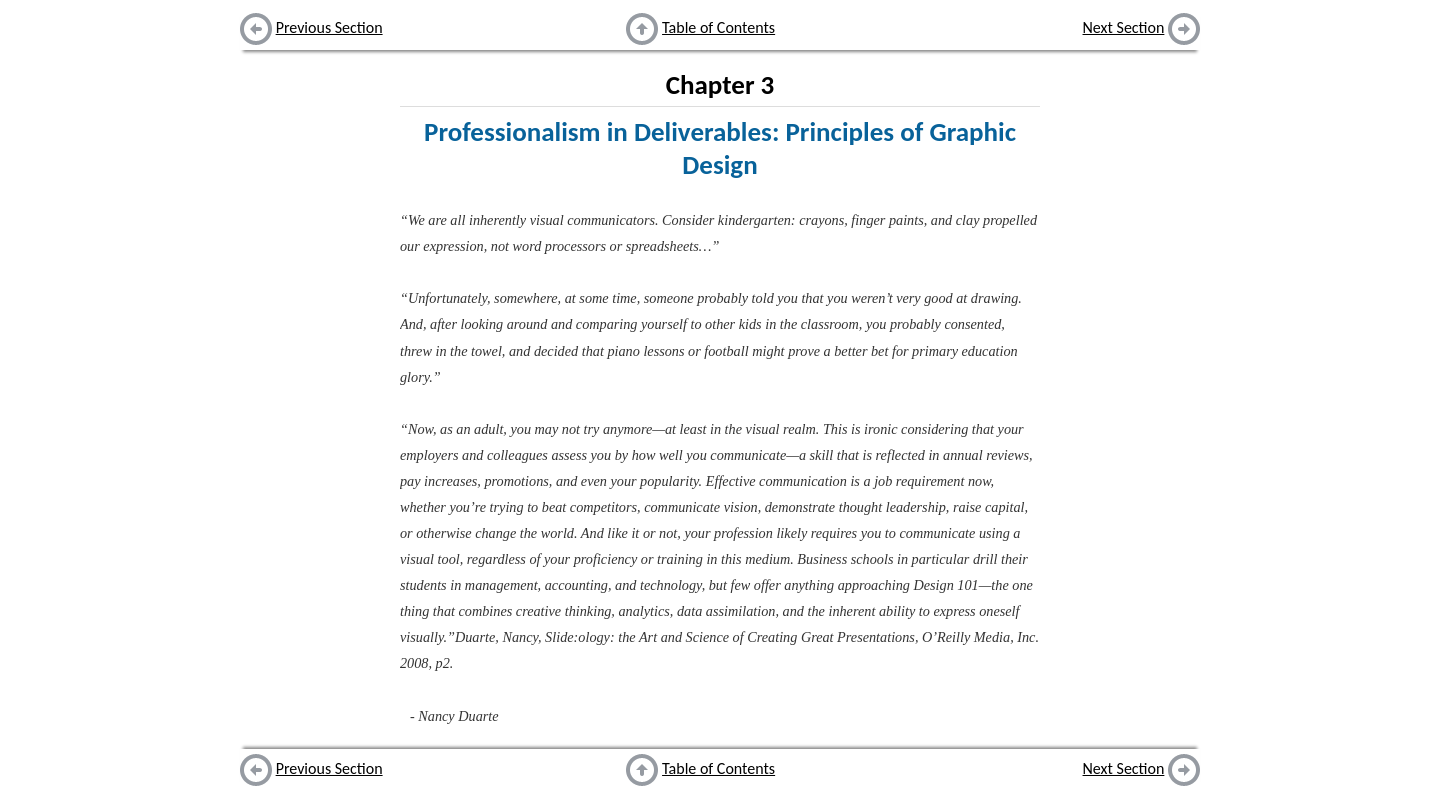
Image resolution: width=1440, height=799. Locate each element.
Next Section (1124, 27)
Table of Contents (718, 27)
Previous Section (329, 27)
